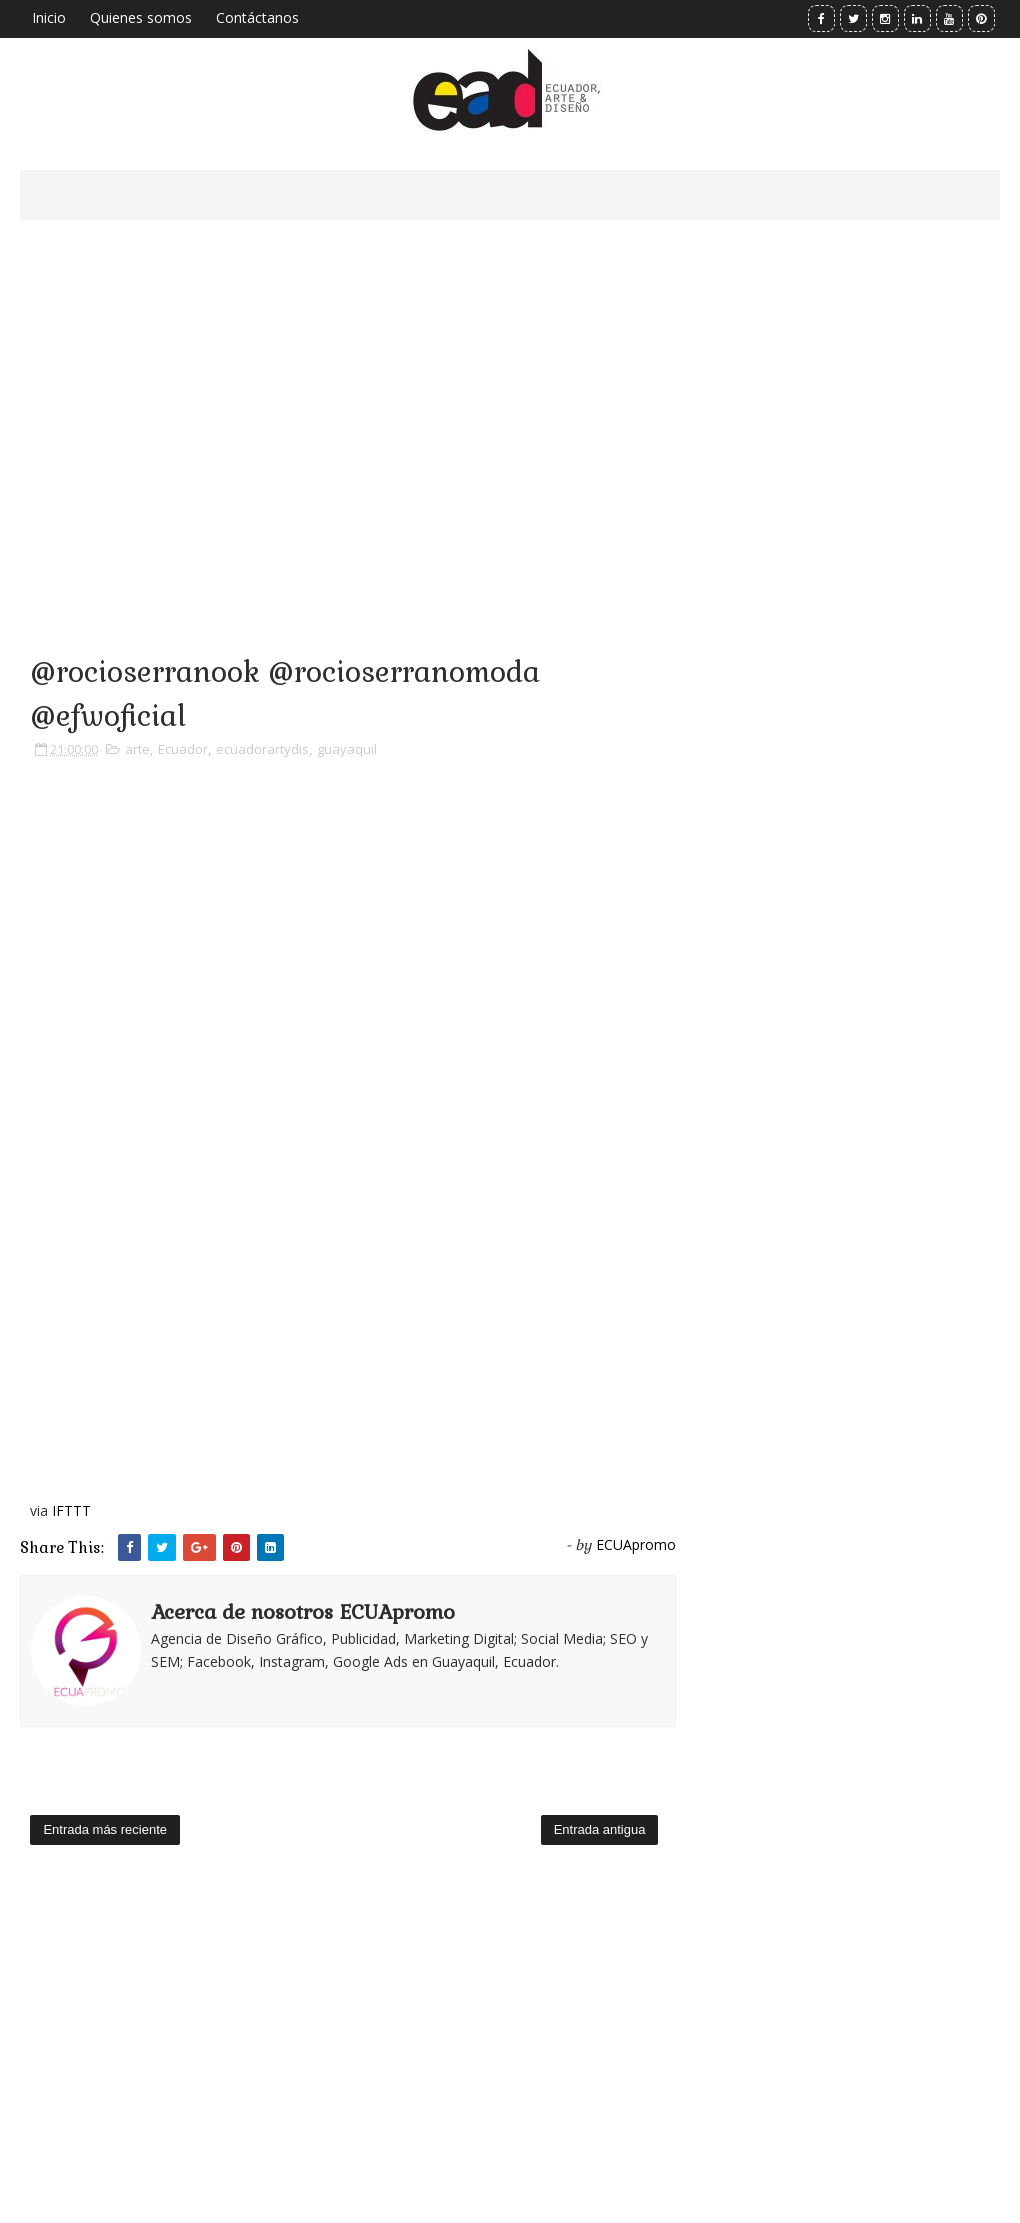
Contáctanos (257, 17)
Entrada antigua (600, 1829)
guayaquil (347, 749)
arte (137, 749)
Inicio (49, 17)
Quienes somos (141, 17)
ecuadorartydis (262, 749)
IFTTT (71, 1510)
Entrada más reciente (105, 1829)
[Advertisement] (348, 410)
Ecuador (183, 749)
